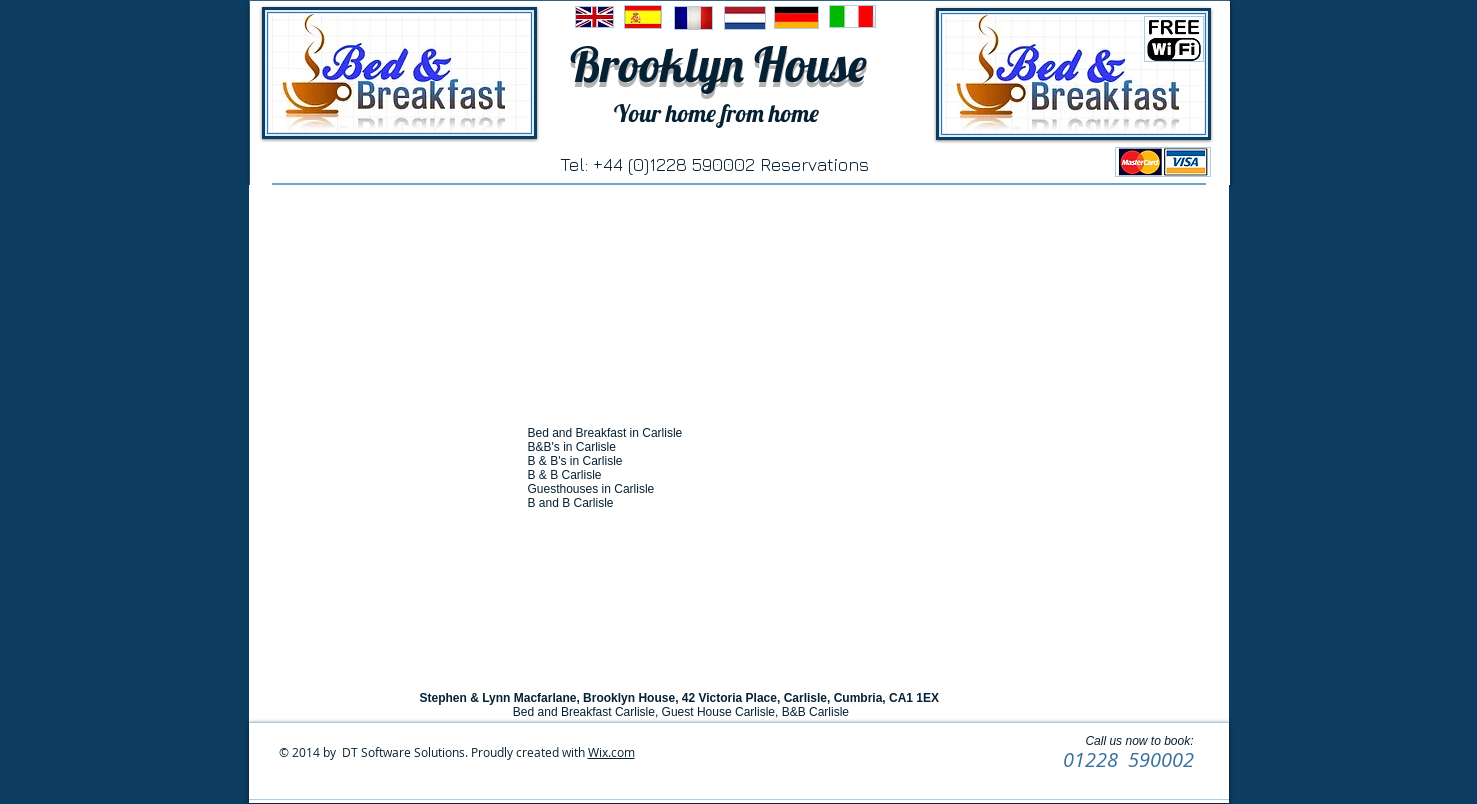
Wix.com (611, 752)
